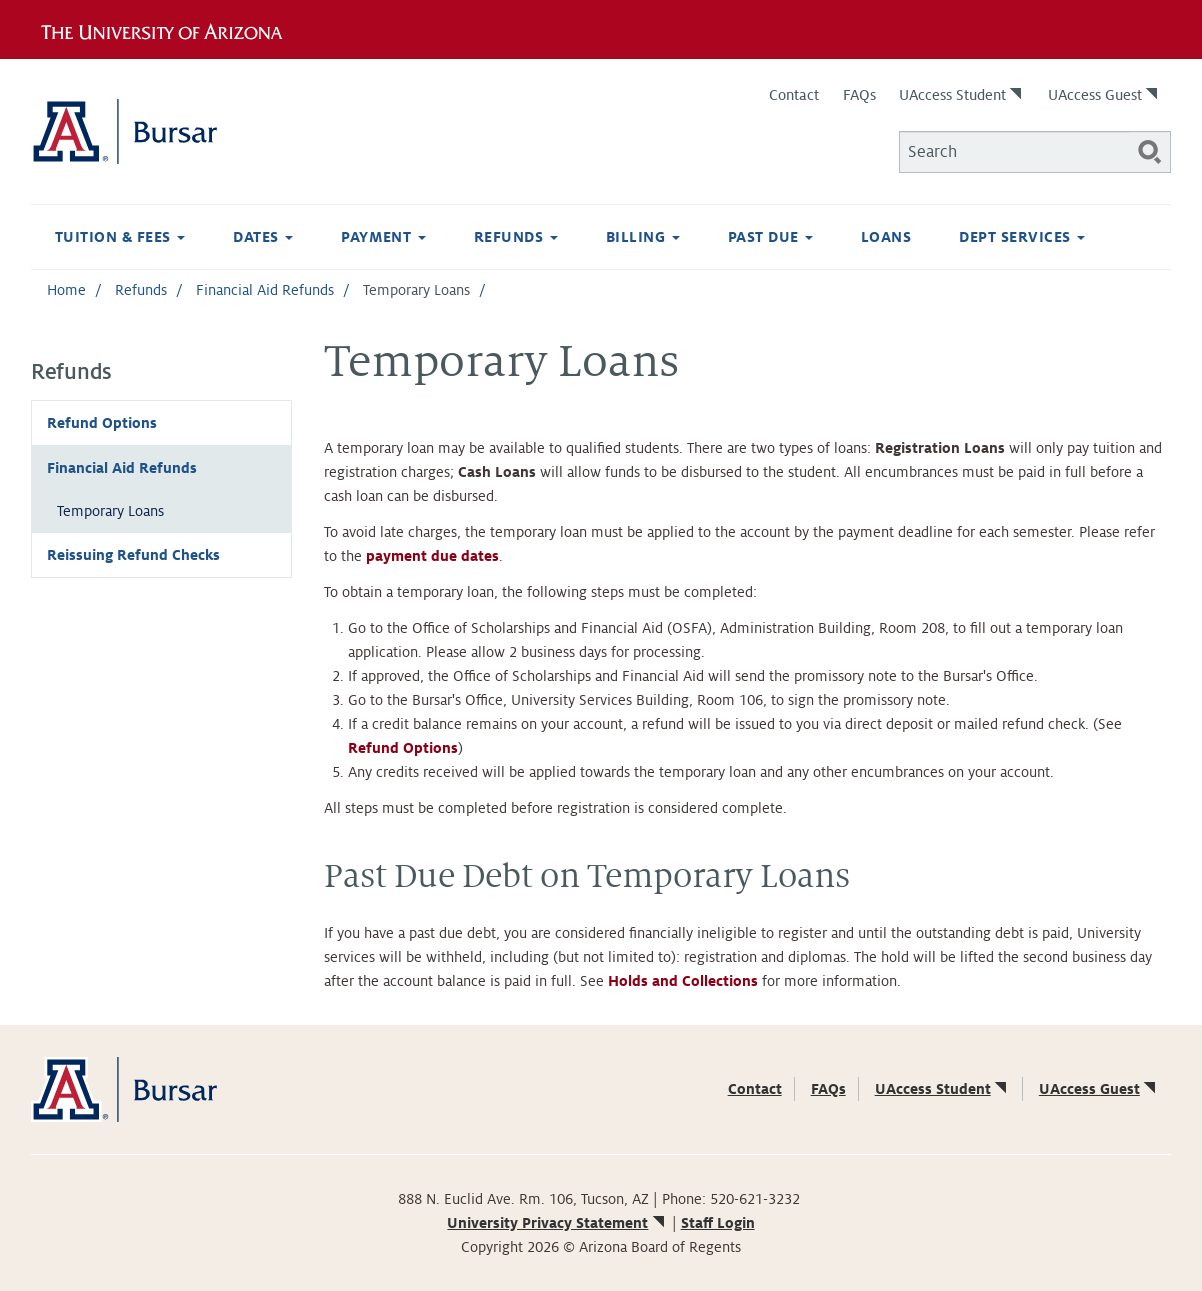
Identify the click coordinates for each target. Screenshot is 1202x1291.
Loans (886, 237)
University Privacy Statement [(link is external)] (557, 1223)
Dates (263, 237)
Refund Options (102, 423)
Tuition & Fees (120, 237)
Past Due (770, 237)
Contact (794, 95)
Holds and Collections (683, 981)
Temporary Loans (110, 511)
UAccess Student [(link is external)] (962, 95)
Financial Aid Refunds (265, 290)
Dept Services (1022, 237)
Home (66, 290)
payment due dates (432, 556)
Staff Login (718, 1223)
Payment (383, 237)
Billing (643, 237)
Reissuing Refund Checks (133, 555)
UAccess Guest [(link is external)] (1104, 95)
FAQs (859, 95)
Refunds (516, 237)
